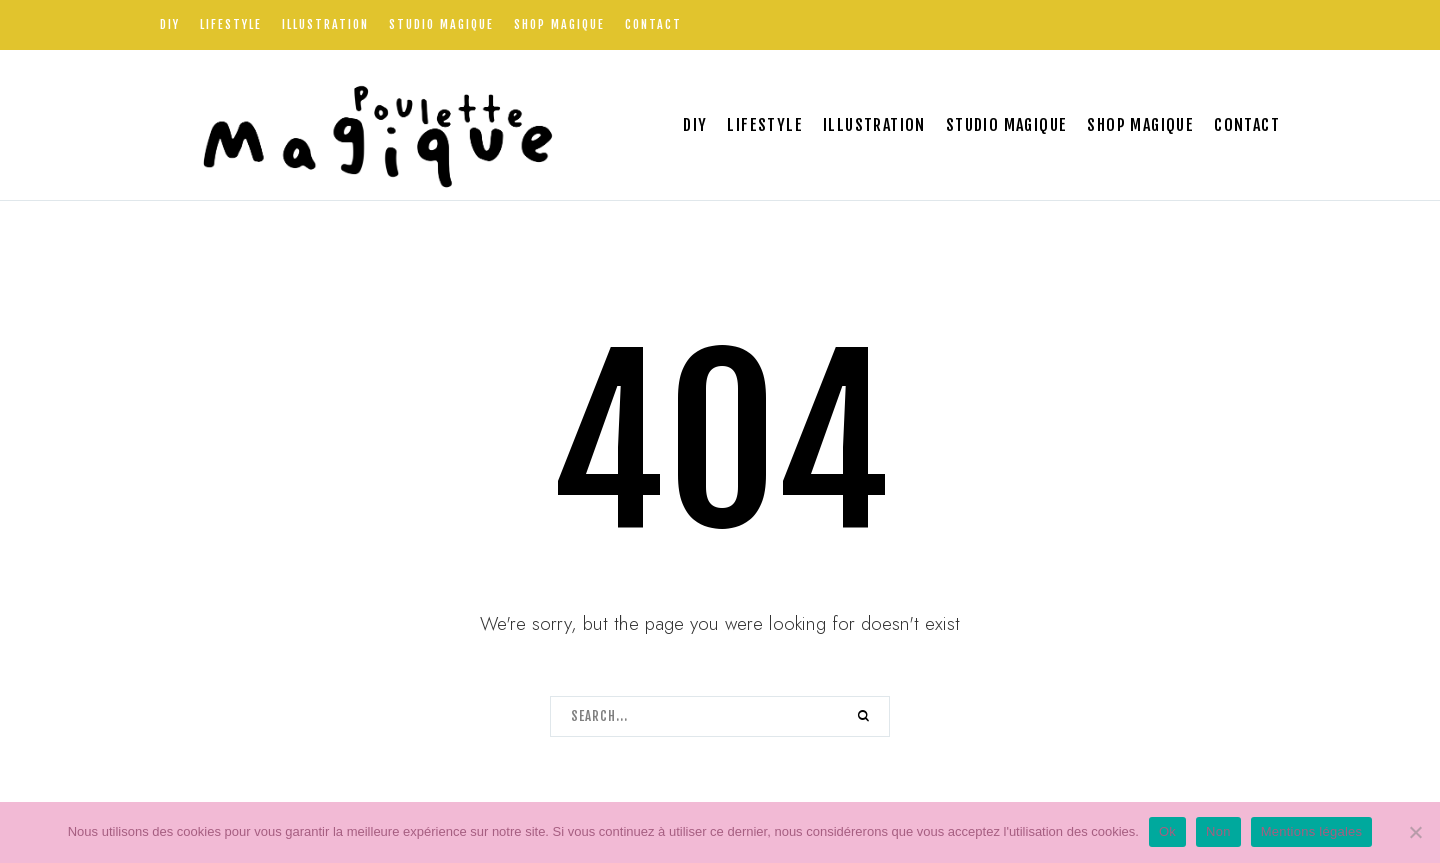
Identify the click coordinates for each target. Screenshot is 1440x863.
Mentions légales (1312, 831)
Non (1218, 831)
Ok (1167, 831)
